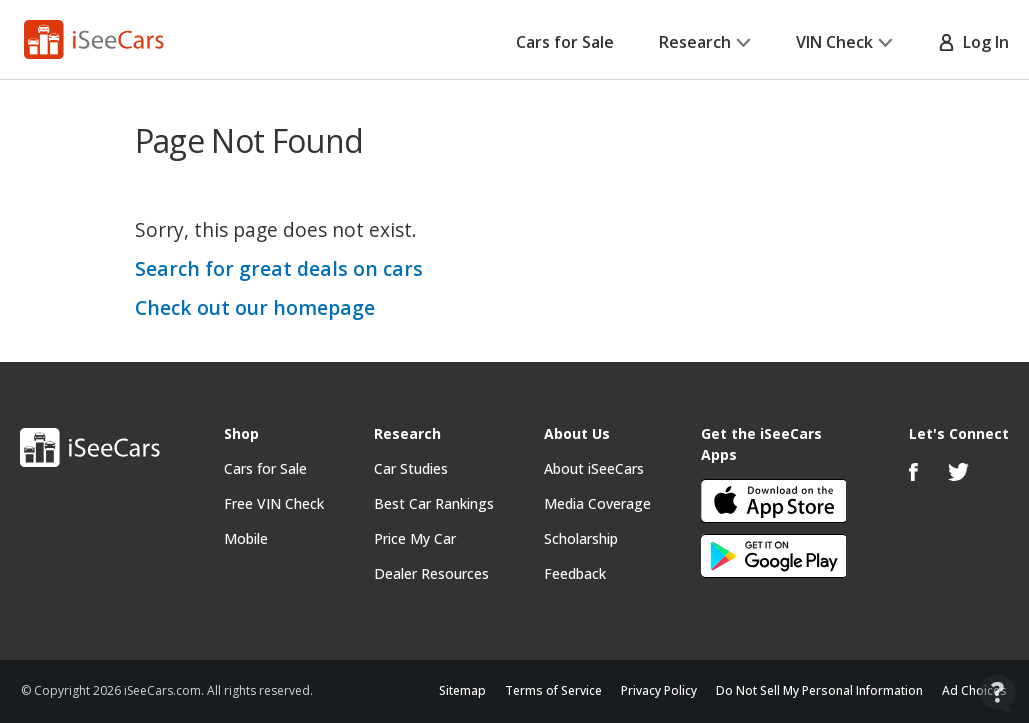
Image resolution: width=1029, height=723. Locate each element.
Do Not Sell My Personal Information (819, 690)
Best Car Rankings (434, 503)
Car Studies (411, 468)
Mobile (246, 538)
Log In (973, 42)
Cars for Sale (565, 42)
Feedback (575, 573)
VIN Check (844, 42)
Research (705, 42)
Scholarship (581, 538)
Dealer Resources (431, 573)
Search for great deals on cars (279, 268)
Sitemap (462, 690)
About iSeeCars (594, 468)
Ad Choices (974, 690)
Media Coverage (597, 503)
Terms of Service (553, 690)
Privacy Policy (659, 690)
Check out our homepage (255, 307)
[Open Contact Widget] (997, 693)
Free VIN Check (274, 503)
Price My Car (415, 538)
